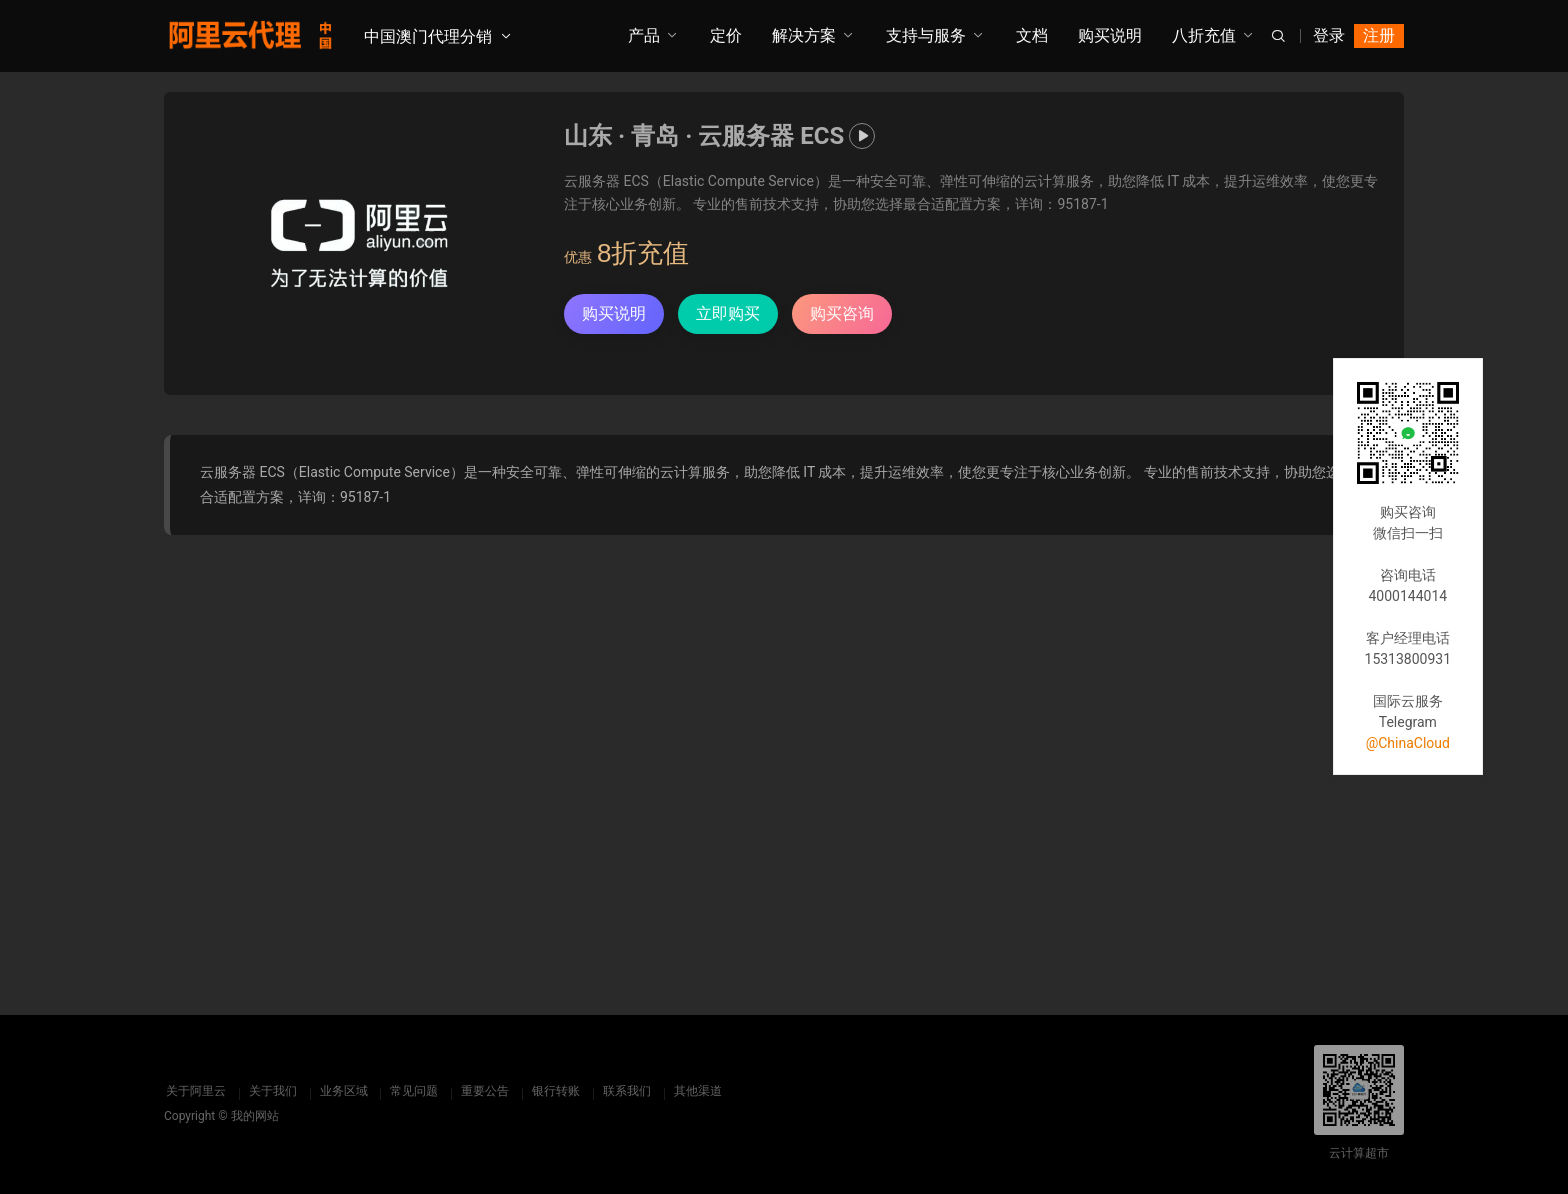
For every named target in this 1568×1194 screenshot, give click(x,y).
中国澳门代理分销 (428, 36)
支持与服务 (926, 35)
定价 (726, 35)
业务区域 (342, 1091)
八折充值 (1204, 35)
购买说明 (1110, 35)
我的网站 (255, 1116)
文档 (1032, 35)
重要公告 (484, 1091)
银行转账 (555, 1091)
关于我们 (271, 1091)
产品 (644, 35)
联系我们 (626, 1091)
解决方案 (804, 35)
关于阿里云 (194, 1091)
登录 (1329, 35)
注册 (1379, 35)
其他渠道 (697, 1091)
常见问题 (413, 1091)
